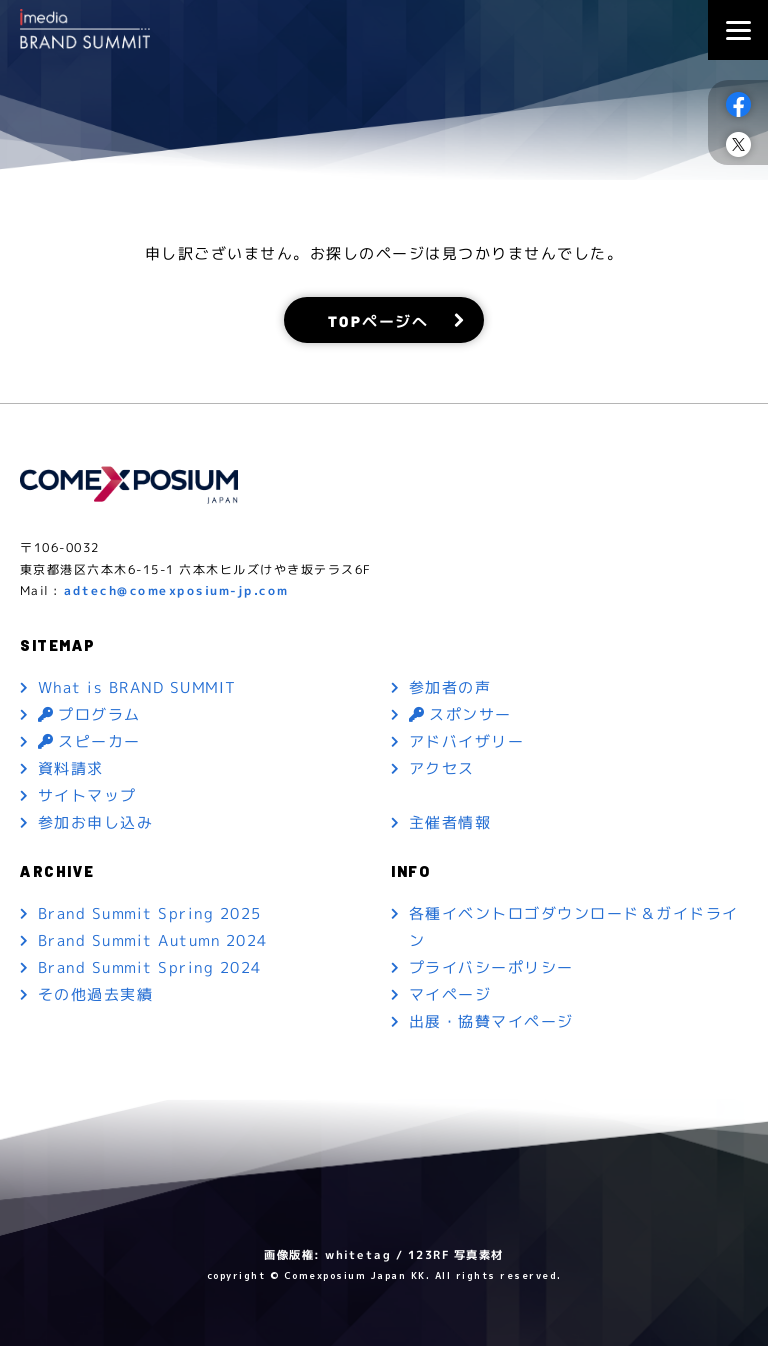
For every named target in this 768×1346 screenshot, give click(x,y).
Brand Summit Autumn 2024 (153, 940)
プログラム (89, 714)
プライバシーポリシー (491, 967)
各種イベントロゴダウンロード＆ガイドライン (574, 927)
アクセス (442, 768)
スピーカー (89, 741)
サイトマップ (87, 795)
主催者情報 (450, 822)
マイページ (450, 994)
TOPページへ (378, 319)
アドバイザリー (467, 741)
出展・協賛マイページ (491, 1021)
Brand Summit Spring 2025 (150, 913)
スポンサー (460, 714)
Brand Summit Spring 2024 (150, 967)
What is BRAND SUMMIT (137, 687)
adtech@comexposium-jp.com (176, 590)
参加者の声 (450, 687)
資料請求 (71, 768)
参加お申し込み (96, 822)
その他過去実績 (96, 994)
